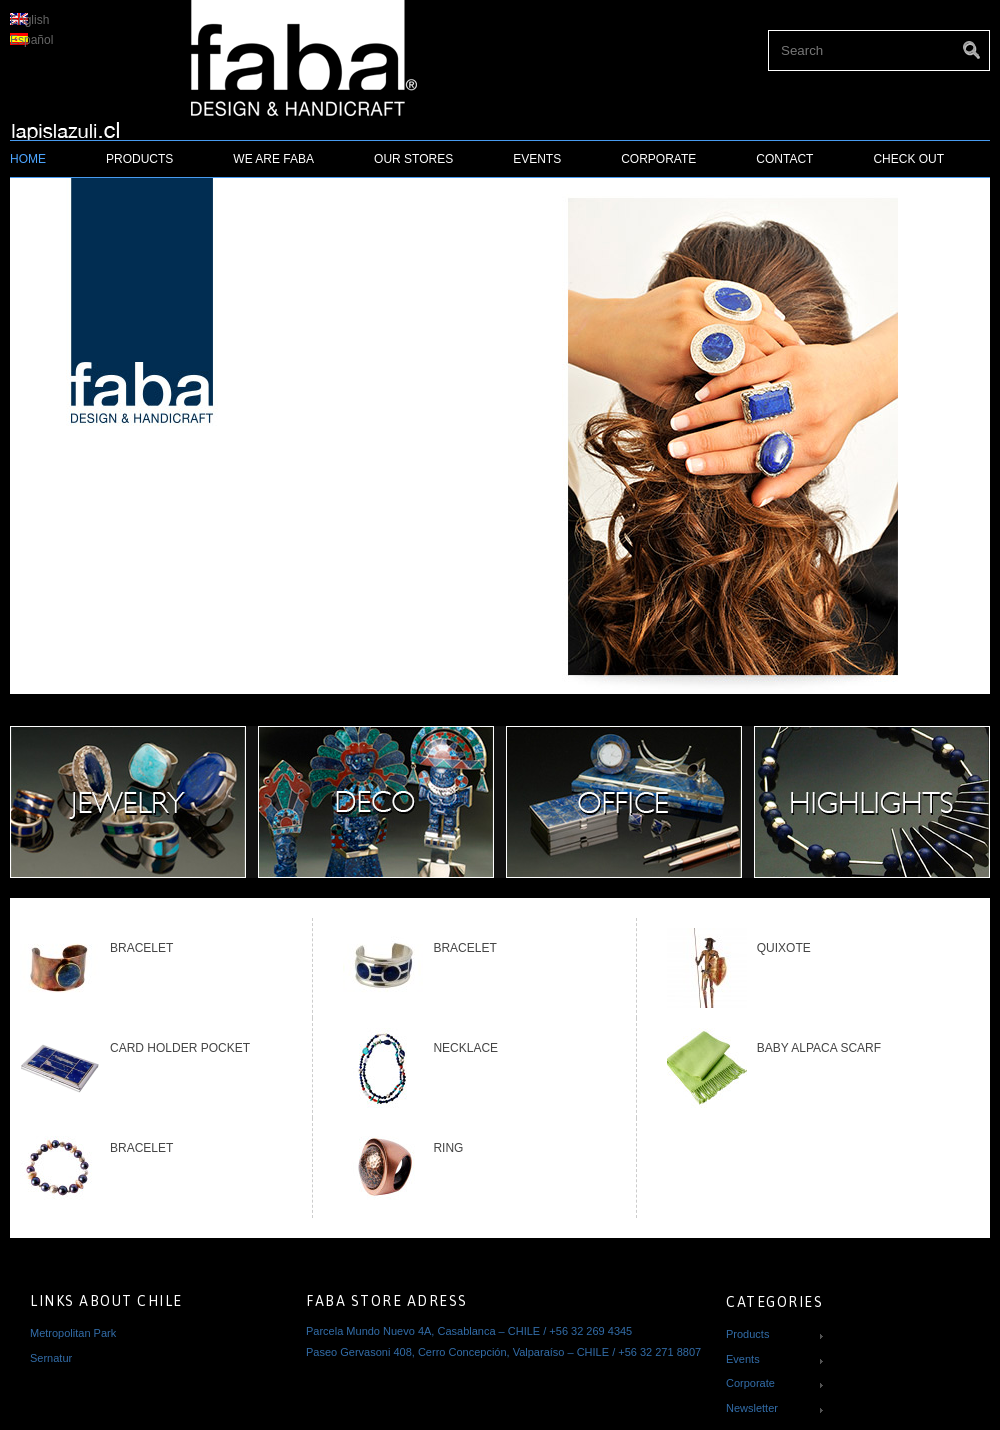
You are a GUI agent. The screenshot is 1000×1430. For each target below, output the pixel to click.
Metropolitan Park (73, 1333)
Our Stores (413, 159)
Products (139, 159)
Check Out (908, 159)
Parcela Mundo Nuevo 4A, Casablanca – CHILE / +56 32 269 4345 (469, 1331)
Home (28, 159)
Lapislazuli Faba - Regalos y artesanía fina (74, 124)
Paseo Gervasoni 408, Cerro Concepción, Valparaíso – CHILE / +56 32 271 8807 (503, 1352)
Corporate (658, 159)
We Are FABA (273, 159)
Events (537, 159)
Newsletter (752, 1408)
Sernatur (51, 1358)
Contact (784, 159)
